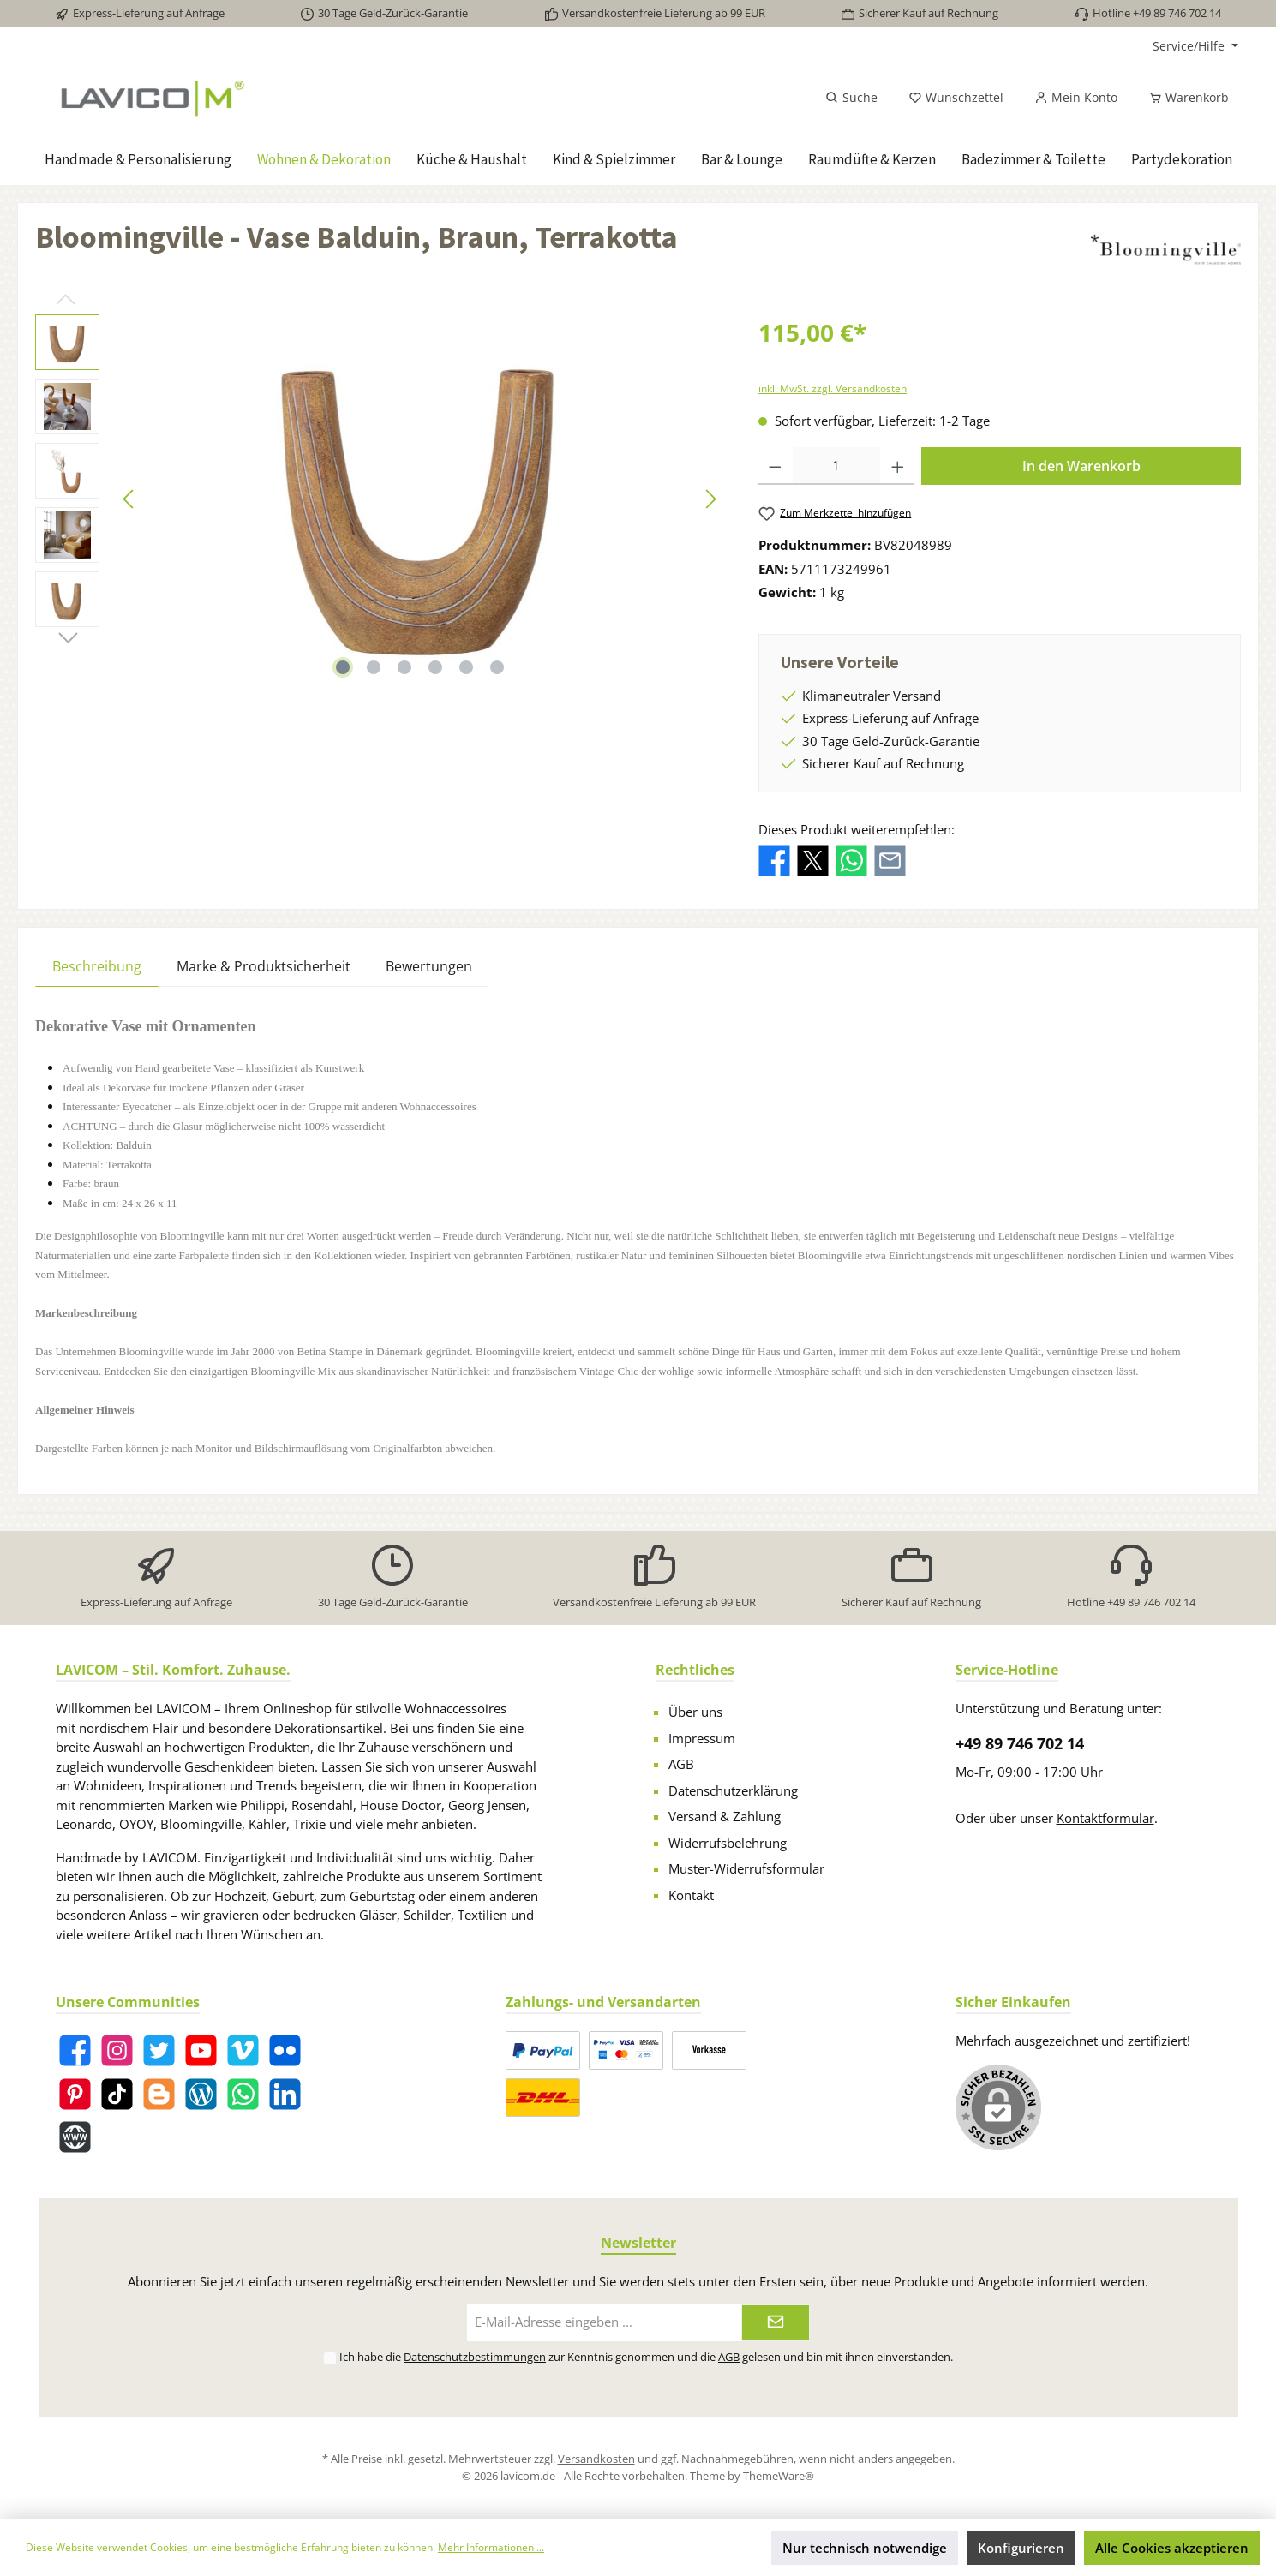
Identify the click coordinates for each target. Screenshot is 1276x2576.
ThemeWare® (778, 2475)
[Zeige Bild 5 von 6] (466, 667)
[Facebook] (75, 2050)
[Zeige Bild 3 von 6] (404, 667)
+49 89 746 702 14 (1020, 1743)
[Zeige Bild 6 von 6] (497, 667)
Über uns (695, 1711)
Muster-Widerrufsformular (746, 1868)
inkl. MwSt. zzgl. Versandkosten (832, 388)
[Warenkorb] (1183, 98)
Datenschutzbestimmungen (475, 2356)
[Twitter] (159, 2050)
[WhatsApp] (243, 2094)
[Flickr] (285, 2050)
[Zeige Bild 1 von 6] (343, 667)
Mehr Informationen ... (491, 2547)
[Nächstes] (710, 499)
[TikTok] (117, 2094)
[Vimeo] (243, 2050)
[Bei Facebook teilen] (774, 859)
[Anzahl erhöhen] (897, 466)
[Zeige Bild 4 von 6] (435, 667)
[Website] (75, 2137)
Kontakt (691, 1895)
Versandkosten (596, 2458)
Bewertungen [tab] (429, 966)
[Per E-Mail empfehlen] (890, 859)
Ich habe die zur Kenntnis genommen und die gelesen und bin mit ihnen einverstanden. (646, 2356)
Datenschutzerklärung (733, 1790)
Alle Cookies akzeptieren (1172, 2547)
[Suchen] (851, 98)
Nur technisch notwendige (864, 2547)
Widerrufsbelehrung (727, 1842)
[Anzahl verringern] (775, 466)
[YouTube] (201, 2050)
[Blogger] (159, 2094)
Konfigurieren (1021, 2547)
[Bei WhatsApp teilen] (851, 859)
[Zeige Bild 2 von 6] (373, 667)
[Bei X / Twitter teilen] (813, 859)
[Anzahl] (836, 466)
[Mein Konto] (1076, 98)
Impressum (701, 1738)
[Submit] (775, 2322)
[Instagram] (117, 2050)
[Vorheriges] (129, 499)
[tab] (97, 966)
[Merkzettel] (956, 98)
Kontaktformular (1105, 1817)
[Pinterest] (75, 2094)
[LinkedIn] (285, 2094)
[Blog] (201, 2094)
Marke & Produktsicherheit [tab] (263, 966)
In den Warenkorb (1081, 466)
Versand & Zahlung (724, 1816)
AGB (681, 1763)
